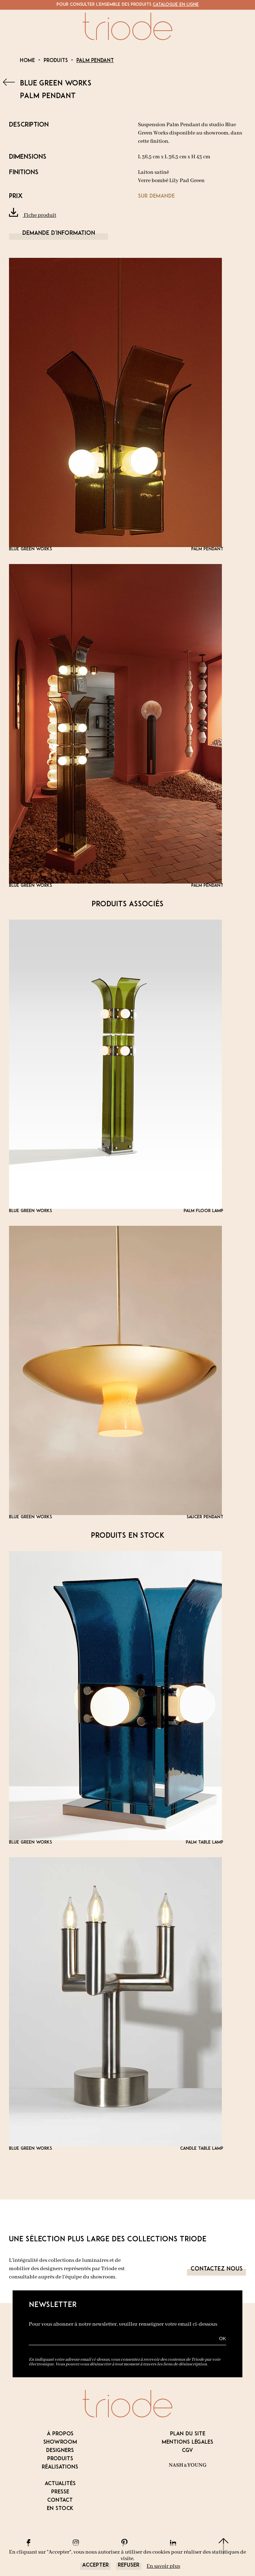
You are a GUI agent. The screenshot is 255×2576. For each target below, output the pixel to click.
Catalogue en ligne (176, 5)
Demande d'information (58, 233)
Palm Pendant (95, 60)
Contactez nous (216, 2269)
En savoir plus (163, 2566)
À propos (60, 2434)
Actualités (60, 2484)
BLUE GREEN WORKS (55, 83)
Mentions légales (187, 2442)
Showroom (60, 2442)
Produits (56, 60)
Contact (60, 2500)
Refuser (128, 2565)
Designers (60, 2450)
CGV (187, 2450)
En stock (60, 2508)
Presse (60, 2492)
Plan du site (187, 2434)
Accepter (95, 2565)
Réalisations (60, 2467)
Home (27, 60)
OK (222, 2338)
